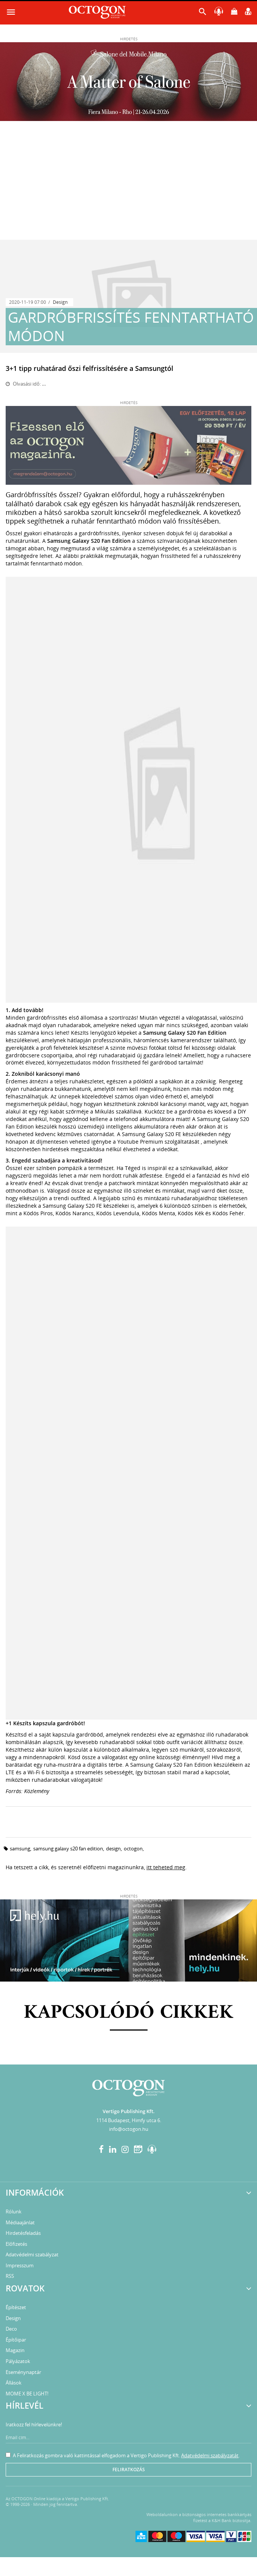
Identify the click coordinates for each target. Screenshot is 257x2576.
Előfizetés (16, 2244)
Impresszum (20, 2265)
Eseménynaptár (23, 2372)
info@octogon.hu (128, 2129)
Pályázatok (18, 2361)
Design (60, 302)
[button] (203, 13)
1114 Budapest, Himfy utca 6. (128, 2120)
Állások (14, 2382)
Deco (11, 2328)
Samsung (20, 1848)
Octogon (133, 1848)
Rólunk (14, 2211)
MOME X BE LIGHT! (27, 2393)
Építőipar (16, 2339)
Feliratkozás (128, 2469)
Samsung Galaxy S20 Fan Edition (68, 1848)
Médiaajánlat (20, 2222)
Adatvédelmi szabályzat (32, 2254)
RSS (10, 2276)
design (113, 1848)
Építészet (16, 2307)
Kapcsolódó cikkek (128, 2013)
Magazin (15, 2350)
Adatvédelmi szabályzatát (210, 2455)
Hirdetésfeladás (23, 2233)
